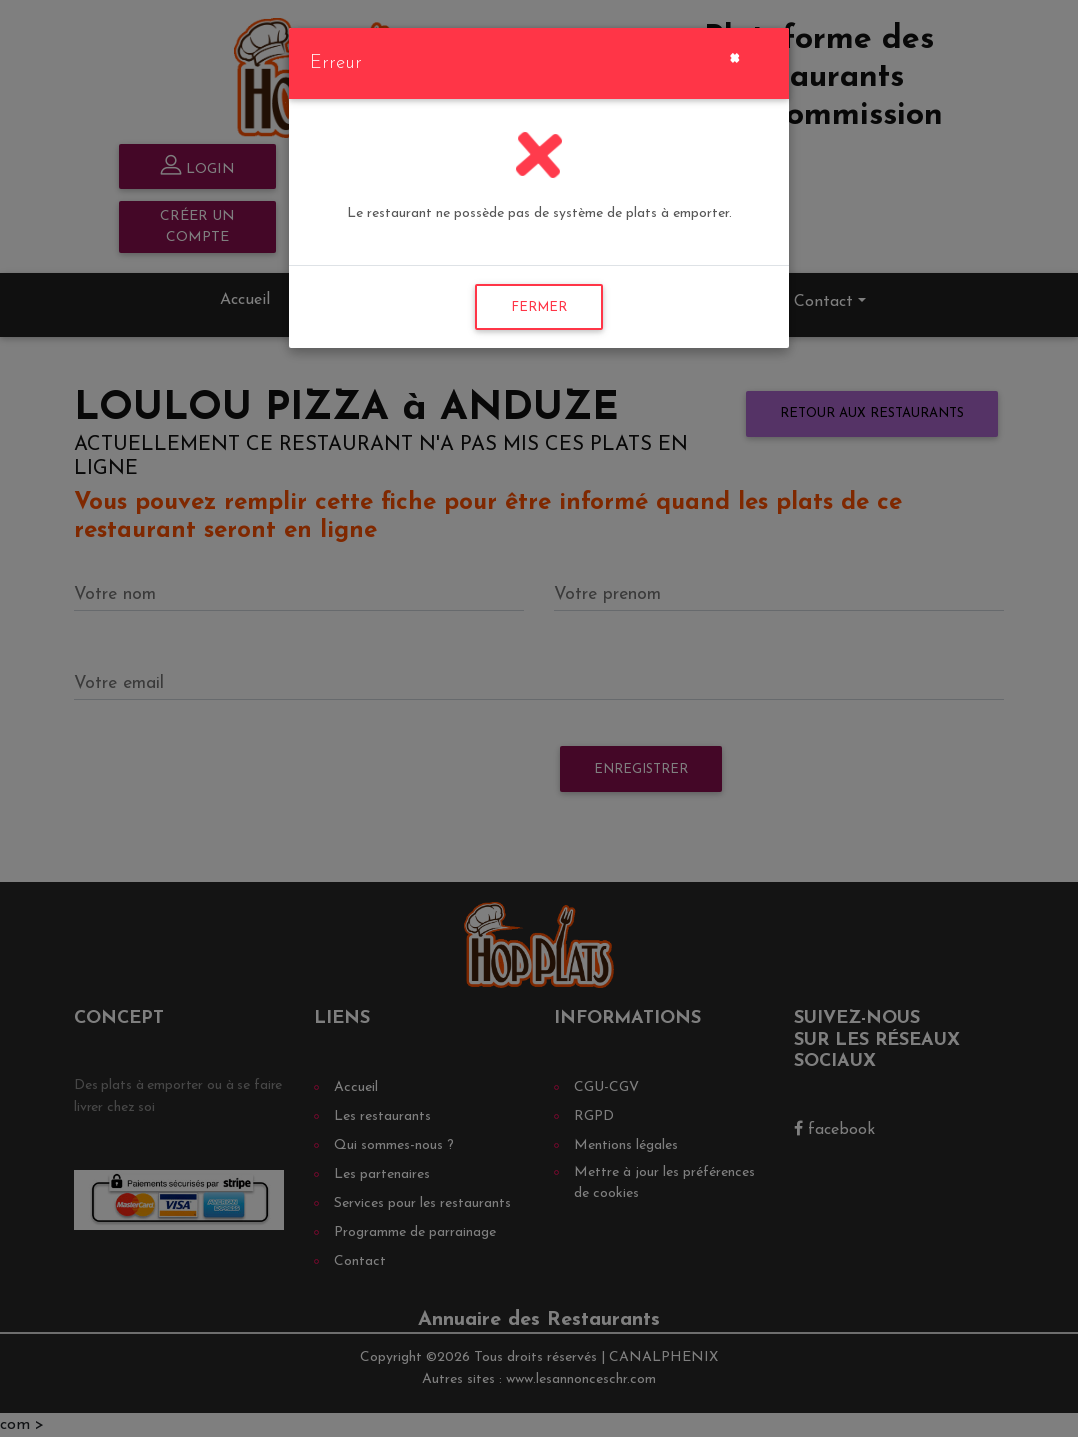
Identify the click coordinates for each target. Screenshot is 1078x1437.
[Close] (734, 56)
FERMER (539, 307)
